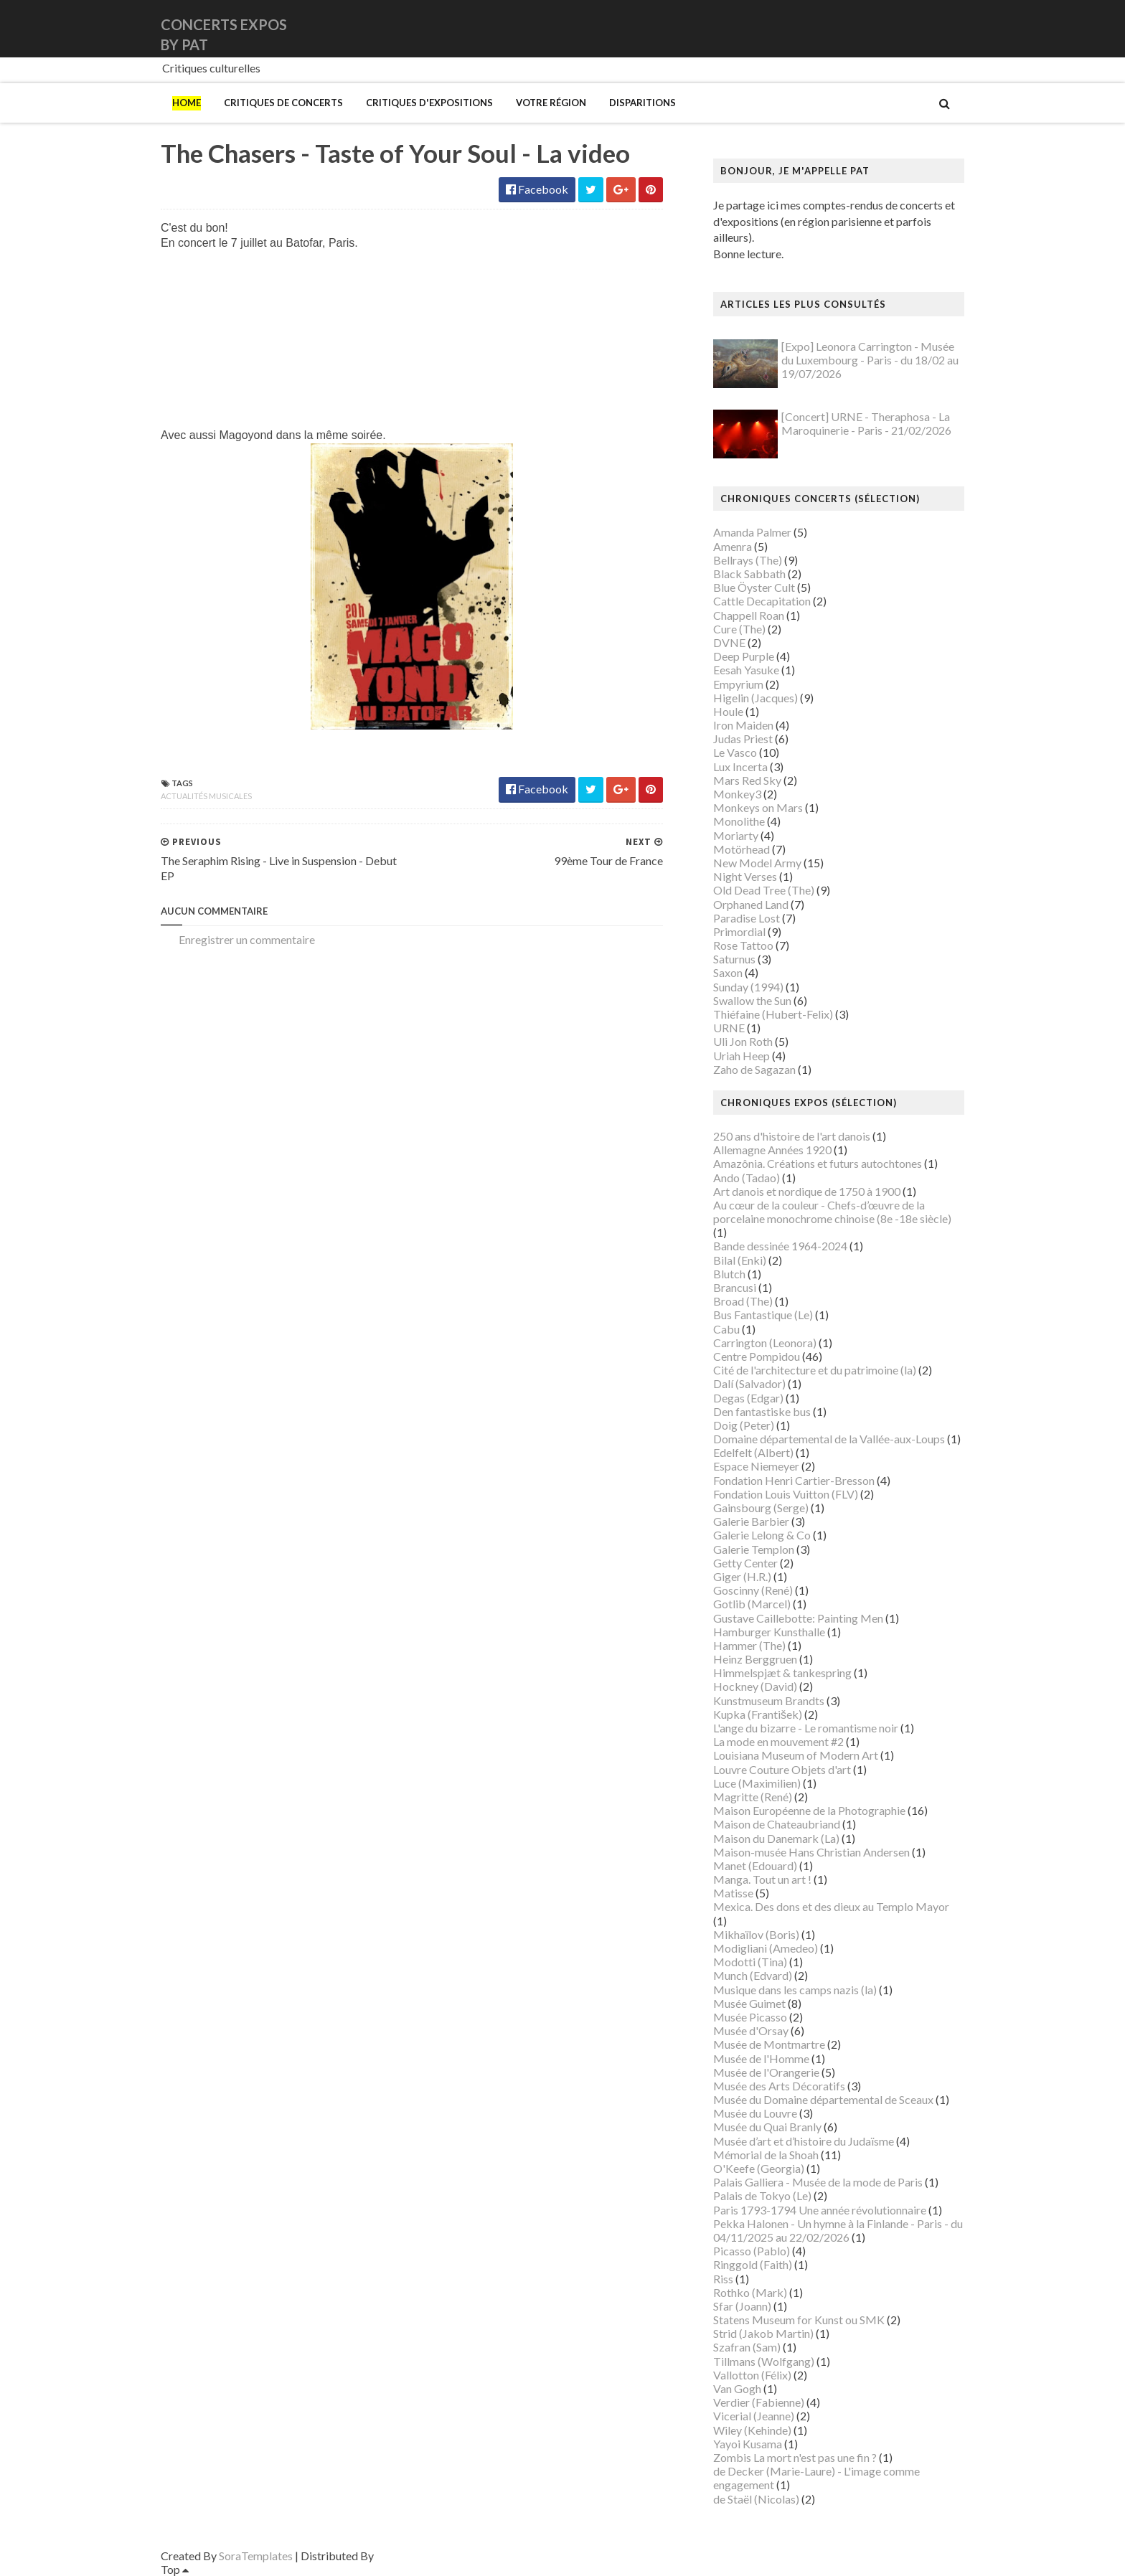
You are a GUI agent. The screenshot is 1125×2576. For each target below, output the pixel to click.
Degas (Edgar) (748, 1398)
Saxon (728, 972)
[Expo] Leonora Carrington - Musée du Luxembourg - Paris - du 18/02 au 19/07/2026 (870, 359)
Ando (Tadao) (746, 1177)
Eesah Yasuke (746, 669)
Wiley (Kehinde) (752, 2430)
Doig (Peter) (743, 1425)
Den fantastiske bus (762, 1411)
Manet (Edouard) (755, 1865)
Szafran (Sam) (747, 2347)
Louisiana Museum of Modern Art (795, 1755)
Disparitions (642, 102)
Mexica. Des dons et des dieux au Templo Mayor (831, 1906)
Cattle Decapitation (762, 601)
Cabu (726, 1329)
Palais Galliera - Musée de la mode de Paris (818, 2182)
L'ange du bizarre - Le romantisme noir (805, 1728)
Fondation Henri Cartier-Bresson (794, 1480)
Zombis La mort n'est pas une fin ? (795, 2457)
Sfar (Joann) (742, 2306)
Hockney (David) (755, 1686)
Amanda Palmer (752, 532)
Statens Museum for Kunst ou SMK (799, 2319)
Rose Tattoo (743, 945)
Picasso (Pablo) (751, 2250)
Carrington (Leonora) (764, 1342)
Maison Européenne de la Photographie (809, 1810)
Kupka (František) (757, 1714)
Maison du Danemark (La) (776, 1838)
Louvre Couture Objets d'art (782, 1769)
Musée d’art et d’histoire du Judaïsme (803, 2141)
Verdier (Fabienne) (758, 2402)
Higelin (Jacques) (755, 697)
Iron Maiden (743, 725)
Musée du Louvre (755, 2113)
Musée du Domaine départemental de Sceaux (823, 2099)
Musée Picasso (750, 2017)
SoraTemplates (256, 2555)
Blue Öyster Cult (754, 587)
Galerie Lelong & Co (762, 1535)
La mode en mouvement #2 (778, 1741)
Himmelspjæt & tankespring (782, 1672)
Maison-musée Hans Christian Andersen (811, 1852)
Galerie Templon (753, 1549)
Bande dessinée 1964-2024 (780, 1245)
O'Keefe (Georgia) (758, 2168)
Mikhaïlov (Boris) (756, 1934)
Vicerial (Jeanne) (753, 2415)
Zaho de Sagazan (754, 1069)
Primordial (739, 931)
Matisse (733, 1893)
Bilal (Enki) (739, 1260)
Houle (728, 711)
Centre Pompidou (756, 1356)
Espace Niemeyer (756, 1466)
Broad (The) (743, 1301)
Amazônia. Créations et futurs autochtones (817, 1163)
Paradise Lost (746, 918)
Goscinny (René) (753, 1590)
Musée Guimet (749, 2003)
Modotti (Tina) (750, 1961)
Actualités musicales (206, 796)
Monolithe (739, 821)
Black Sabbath (749, 573)
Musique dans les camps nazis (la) (795, 1989)
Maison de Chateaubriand (776, 1824)
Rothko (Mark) (750, 2292)
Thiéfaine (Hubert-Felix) (773, 1014)
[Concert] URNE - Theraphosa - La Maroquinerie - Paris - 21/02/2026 (866, 423)
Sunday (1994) (748, 987)
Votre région (551, 102)
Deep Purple (743, 656)
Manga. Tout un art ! (762, 1879)
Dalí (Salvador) (749, 1383)
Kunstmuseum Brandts (768, 1700)
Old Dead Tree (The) (763, 890)
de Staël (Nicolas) (756, 2499)
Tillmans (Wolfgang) (763, 2361)
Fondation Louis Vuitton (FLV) (785, 1494)
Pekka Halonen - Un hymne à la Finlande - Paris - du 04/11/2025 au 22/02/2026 (838, 2230)
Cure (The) (739, 629)
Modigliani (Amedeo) (765, 1948)
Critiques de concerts (283, 102)
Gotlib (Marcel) (752, 1603)
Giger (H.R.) (742, 1576)
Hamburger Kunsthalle (769, 1631)
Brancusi (734, 1287)
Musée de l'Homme (761, 2058)
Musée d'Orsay (751, 2030)
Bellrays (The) (747, 560)
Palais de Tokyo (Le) (762, 2195)
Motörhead (741, 849)
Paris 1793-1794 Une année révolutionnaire (819, 2210)
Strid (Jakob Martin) (763, 2333)
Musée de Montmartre (769, 2044)
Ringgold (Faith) (752, 2264)
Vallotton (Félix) (752, 2375)
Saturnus (734, 959)
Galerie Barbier (751, 1521)
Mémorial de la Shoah (766, 2154)
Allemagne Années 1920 (772, 1149)
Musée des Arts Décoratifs (779, 2086)
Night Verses (745, 876)
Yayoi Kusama (747, 2443)
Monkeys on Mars (758, 807)
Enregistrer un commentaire (247, 939)
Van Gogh (737, 2388)
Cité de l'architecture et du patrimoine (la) (814, 1370)
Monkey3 (737, 794)
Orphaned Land (751, 904)
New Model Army (757, 862)
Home (186, 102)
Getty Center (745, 1563)
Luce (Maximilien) (757, 1783)
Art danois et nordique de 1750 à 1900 (806, 1191)
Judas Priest (743, 738)
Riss (723, 2278)
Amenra (732, 546)
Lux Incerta (740, 766)
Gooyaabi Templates (427, 2555)
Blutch (729, 1273)
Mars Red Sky (747, 780)
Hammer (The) (749, 1645)
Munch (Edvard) (752, 1975)
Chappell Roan (748, 615)
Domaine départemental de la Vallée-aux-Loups (829, 1438)
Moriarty (735, 835)
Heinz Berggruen (755, 1659)
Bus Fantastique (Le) (763, 1314)
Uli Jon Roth (743, 1041)
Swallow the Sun (752, 1000)
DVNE (729, 642)
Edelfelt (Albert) (753, 1452)
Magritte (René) (752, 1796)
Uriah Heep (741, 1055)
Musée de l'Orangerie (766, 2072)
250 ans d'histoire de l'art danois (791, 1136)
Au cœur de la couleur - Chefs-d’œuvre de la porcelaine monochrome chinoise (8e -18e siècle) (832, 1211)
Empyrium (738, 684)
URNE (729, 1027)
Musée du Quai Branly (767, 2126)
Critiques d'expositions (429, 102)
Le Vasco (735, 752)
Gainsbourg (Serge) (761, 1507)
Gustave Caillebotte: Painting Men (798, 1618)
